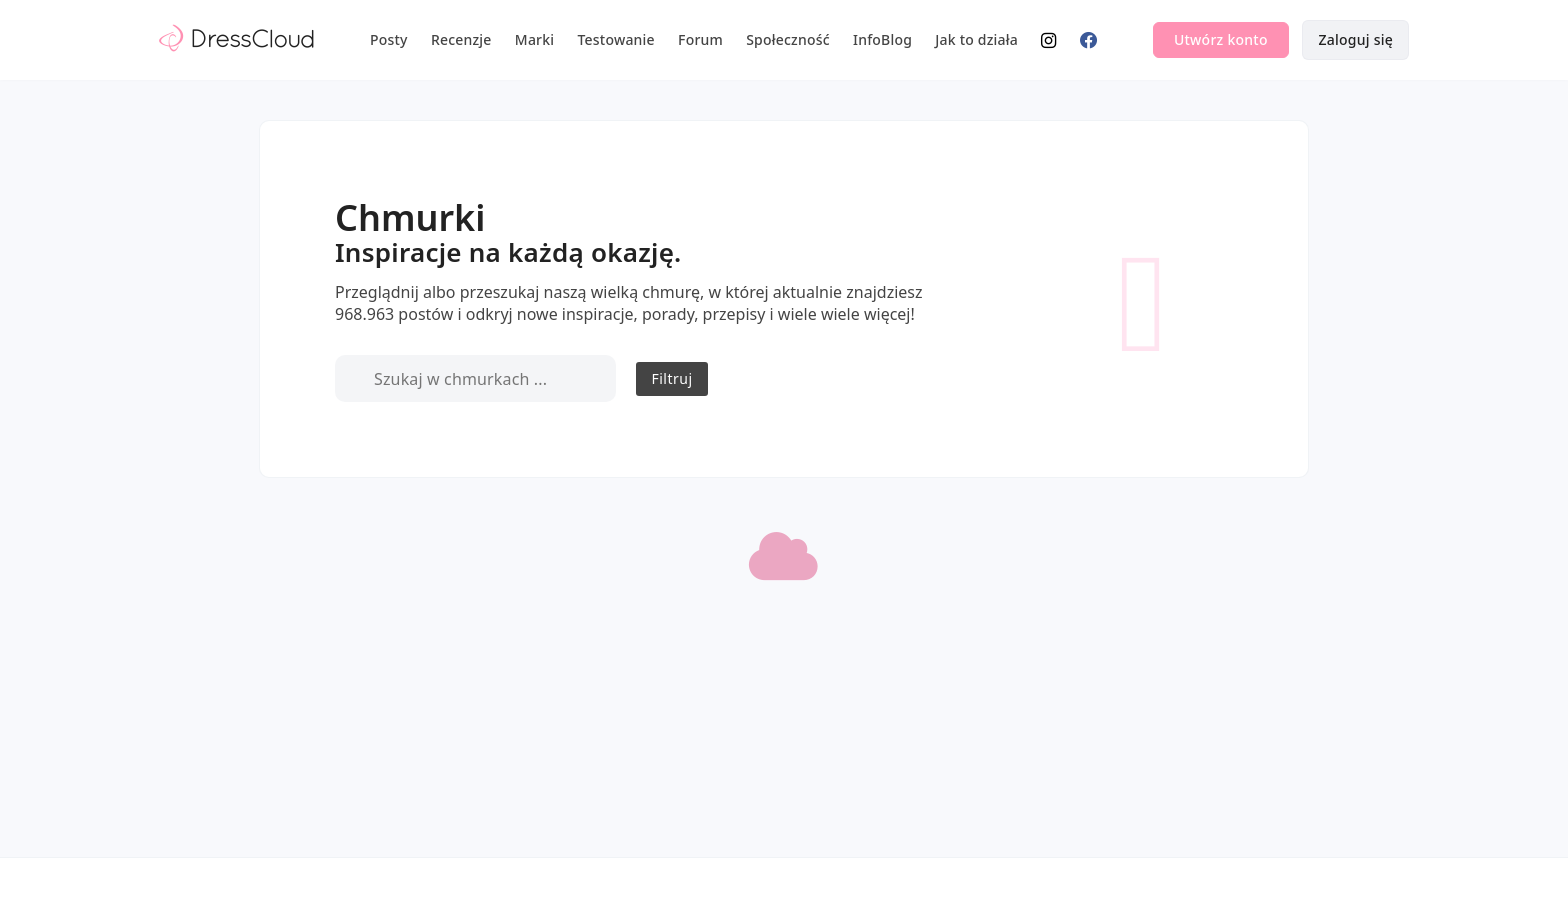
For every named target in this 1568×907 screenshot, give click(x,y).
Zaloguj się (1355, 39)
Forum (700, 39)
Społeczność (788, 39)
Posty (389, 39)
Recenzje (461, 39)
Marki (534, 39)
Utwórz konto (1221, 39)
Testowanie (616, 39)
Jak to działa (976, 39)
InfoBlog (882, 39)
